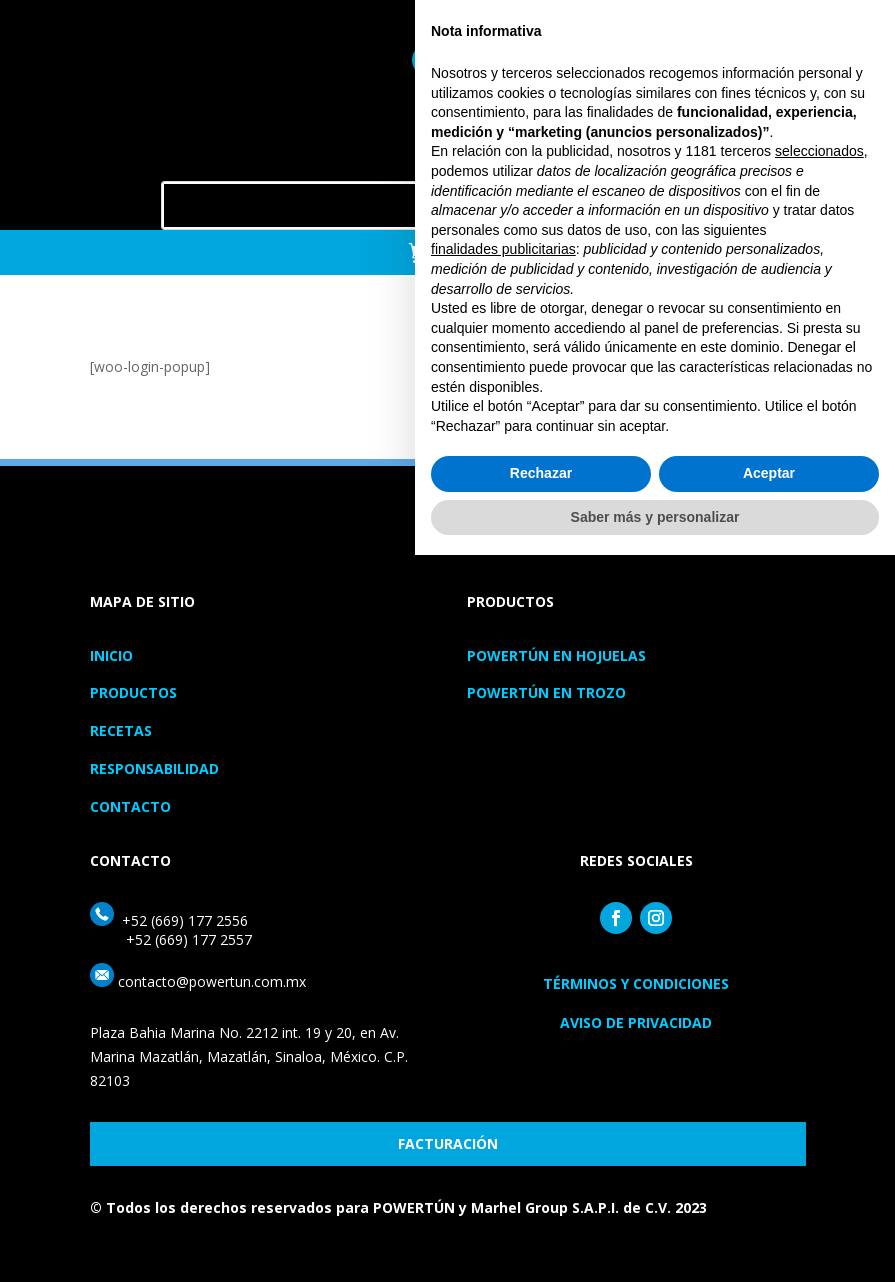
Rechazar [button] (541, 1200)
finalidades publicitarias (503, 976)
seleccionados (819, 878)
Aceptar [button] (769, 1200)
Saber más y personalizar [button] (655, 1243)
